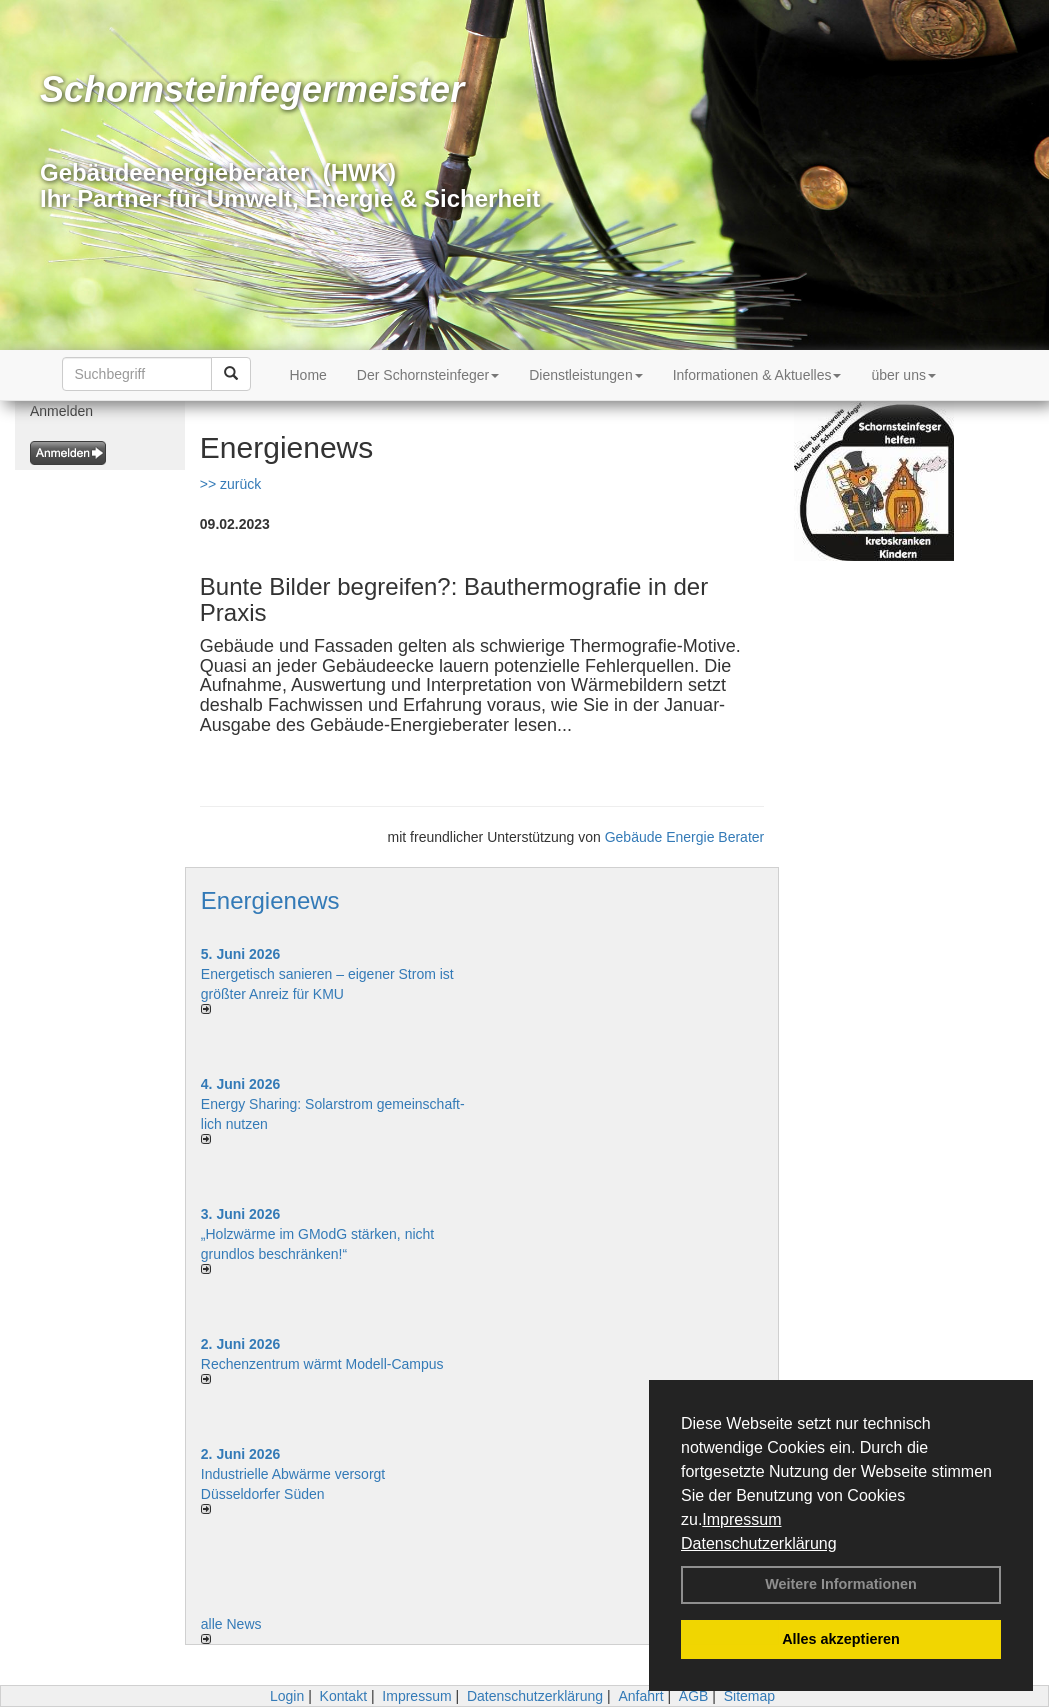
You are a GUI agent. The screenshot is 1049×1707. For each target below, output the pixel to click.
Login (287, 1696)
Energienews (270, 900)
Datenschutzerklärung (759, 1543)
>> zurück (230, 484)
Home (308, 375)
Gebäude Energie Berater (685, 837)
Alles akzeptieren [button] (841, 1639)
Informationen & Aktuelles (757, 375)
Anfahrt (640, 1696)
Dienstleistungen (586, 375)
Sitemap (749, 1696)
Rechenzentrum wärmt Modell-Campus (322, 1364)
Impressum (741, 1519)
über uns (903, 375)
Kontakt (343, 1696)
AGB (694, 1696)
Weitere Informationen (841, 1584)
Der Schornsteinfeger (428, 375)
